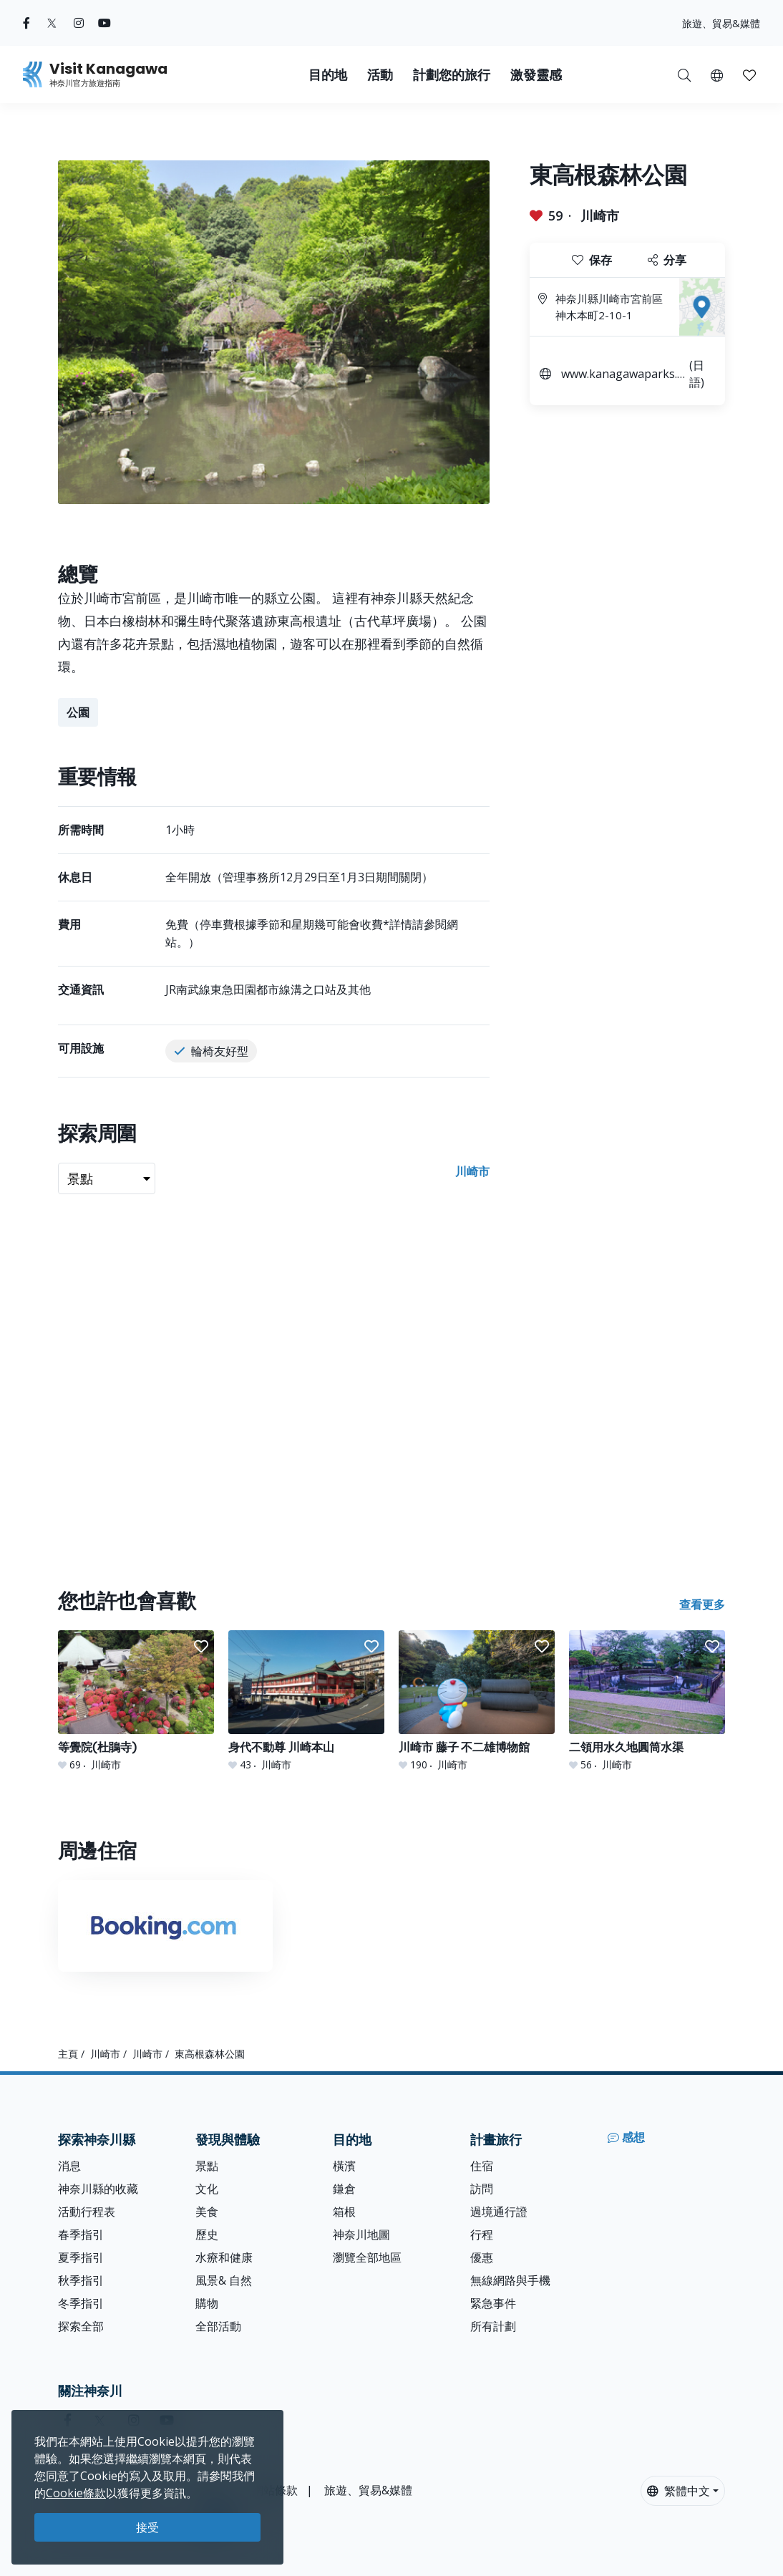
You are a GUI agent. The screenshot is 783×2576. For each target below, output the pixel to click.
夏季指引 (81, 2257)
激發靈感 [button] (536, 75)
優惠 (481, 2257)
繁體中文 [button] (678, 2491)
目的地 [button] (327, 75)
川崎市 (599, 215)
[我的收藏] (749, 74)
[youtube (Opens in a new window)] (104, 23)
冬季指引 (81, 2303)
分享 (667, 260)
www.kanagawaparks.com (621, 375)
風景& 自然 (223, 2280)
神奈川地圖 (361, 2234)
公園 (78, 712)
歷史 (206, 2234)
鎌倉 (344, 2189)
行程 (481, 2234)
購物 (206, 2303)
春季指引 (81, 2234)
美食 (206, 2211)
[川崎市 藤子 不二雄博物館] (477, 1701)
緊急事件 (493, 2303)
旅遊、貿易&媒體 (721, 23)
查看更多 (702, 1604)
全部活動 (218, 2326)
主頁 (68, 2054)
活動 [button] (380, 75)
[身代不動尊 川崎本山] (306, 1701)
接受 (147, 2527)
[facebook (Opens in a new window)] (26, 23)
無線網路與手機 (510, 2280)
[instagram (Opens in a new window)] (79, 23)
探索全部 (81, 2326)
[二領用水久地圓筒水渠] (647, 1701)
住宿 (481, 2166)
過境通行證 (498, 2211)
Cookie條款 (76, 2493)
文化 (206, 2189)
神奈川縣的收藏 (98, 2189)
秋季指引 (81, 2280)
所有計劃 (493, 2326)
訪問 (481, 2189)
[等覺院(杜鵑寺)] (136, 1701)
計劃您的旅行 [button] (451, 75)
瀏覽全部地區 (367, 2257)
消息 (69, 2166)
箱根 (344, 2211)
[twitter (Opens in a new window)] (52, 23)
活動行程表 (86, 2211)
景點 (206, 2166)
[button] (717, 74)
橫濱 (344, 2166)
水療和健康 (224, 2257)
